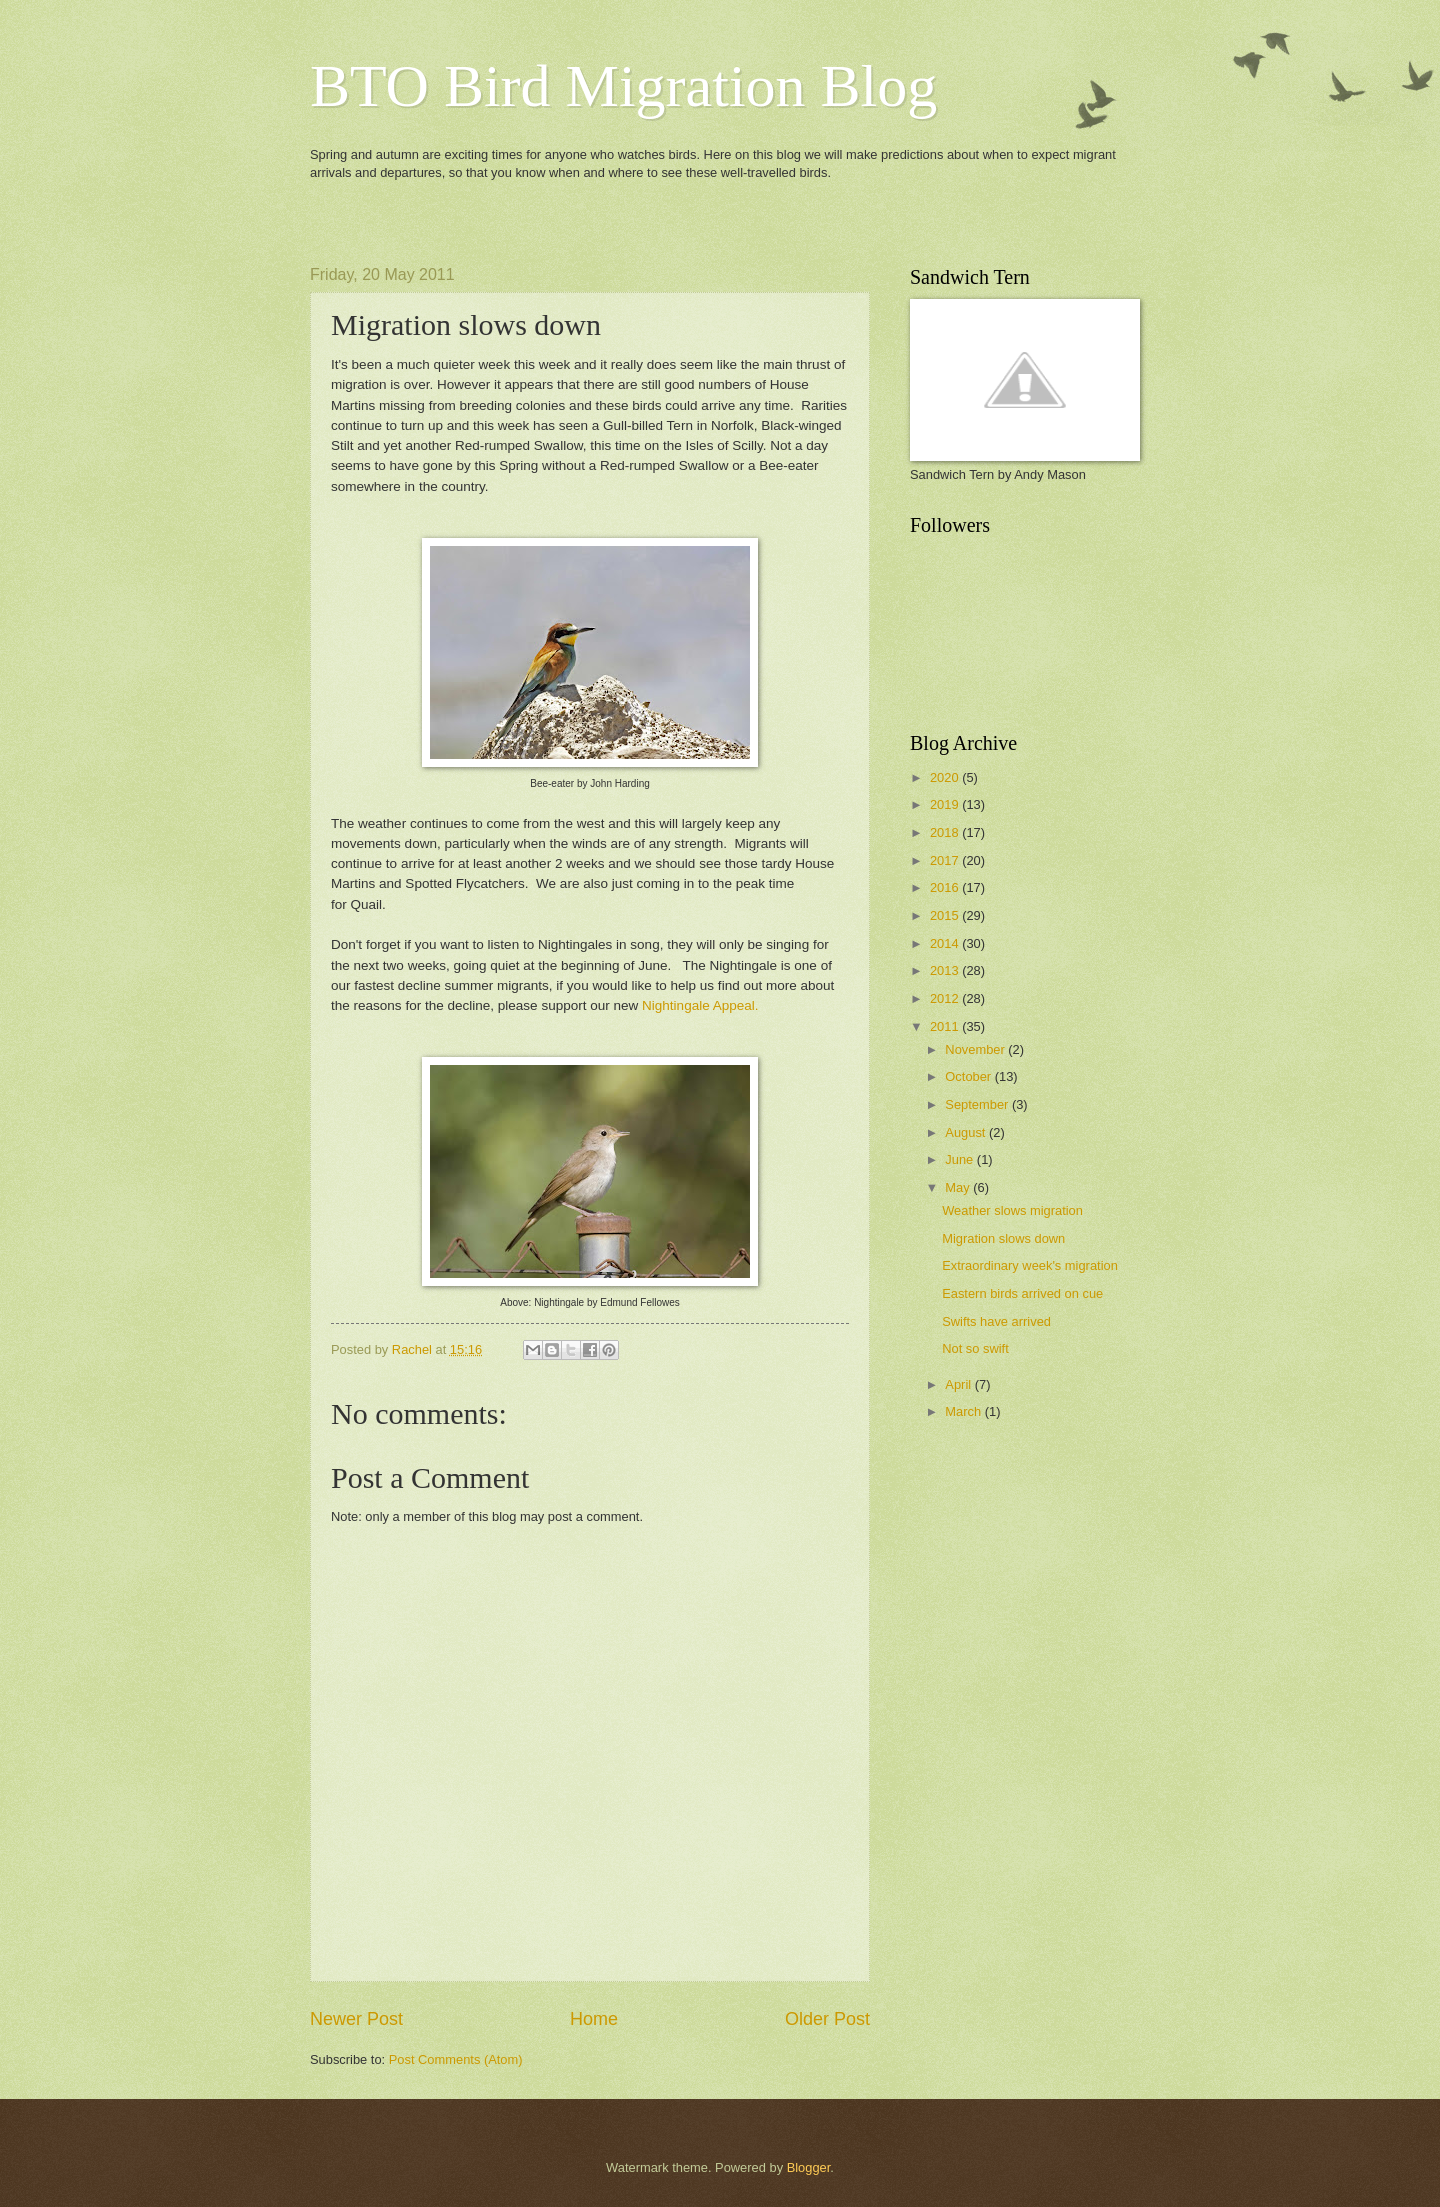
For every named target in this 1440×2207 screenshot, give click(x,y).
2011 (946, 1026)
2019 (946, 804)
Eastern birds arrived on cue (1022, 1293)
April (959, 1384)
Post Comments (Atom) (456, 2059)
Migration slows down (1003, 1238)
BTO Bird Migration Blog (623, 86)
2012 (946, 998)
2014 (946, 943)
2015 (946, 915)
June (961, 1159)
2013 (946, 970)
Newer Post (356, 2019)
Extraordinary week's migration (1030, 1265)
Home (594, 2019)
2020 (946, 777)
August (967, 1132)
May (959, 1187)
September (978, 1104)
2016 (946, 887)
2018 (946, 832)
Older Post (827, 2019)
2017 (946, 860)
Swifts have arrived (996, 1321)
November (976, 1049)
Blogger (809, 2167)
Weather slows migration (1012, 1210)
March (964, 1411)
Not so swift (975, 1348)
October (969, 1076)
